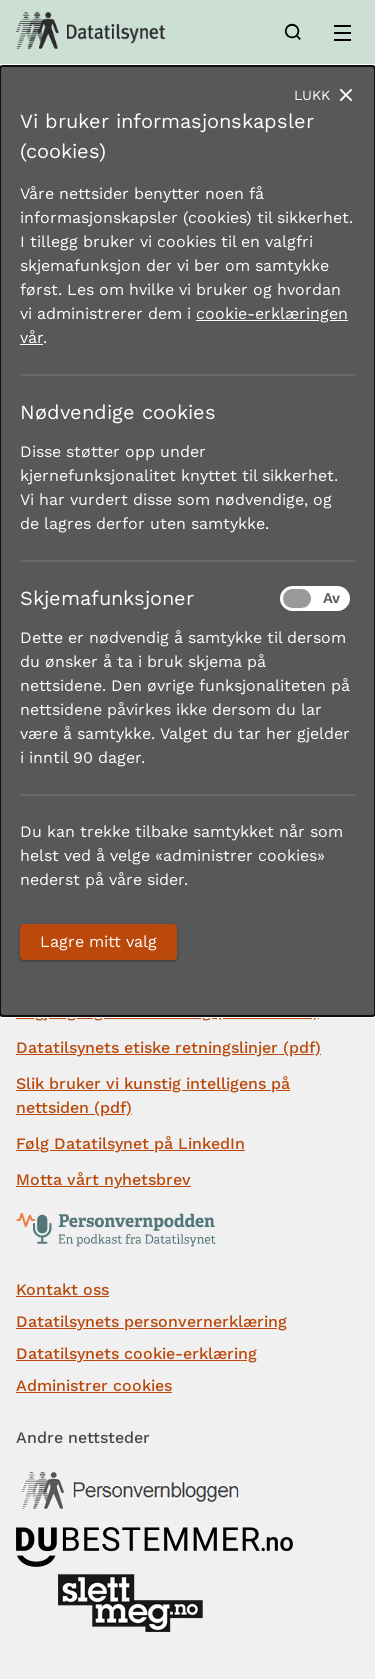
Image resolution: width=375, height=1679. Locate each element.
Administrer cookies (94, 1385)
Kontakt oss (62, 1289)
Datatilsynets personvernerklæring (151, 1321)
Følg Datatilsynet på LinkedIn (130, 1143)
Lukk (312, 95)
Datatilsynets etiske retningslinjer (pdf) (168, 1047)
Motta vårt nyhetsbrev (103, 1179)
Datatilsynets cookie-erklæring (136, 1353)
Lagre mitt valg (98, 941)
